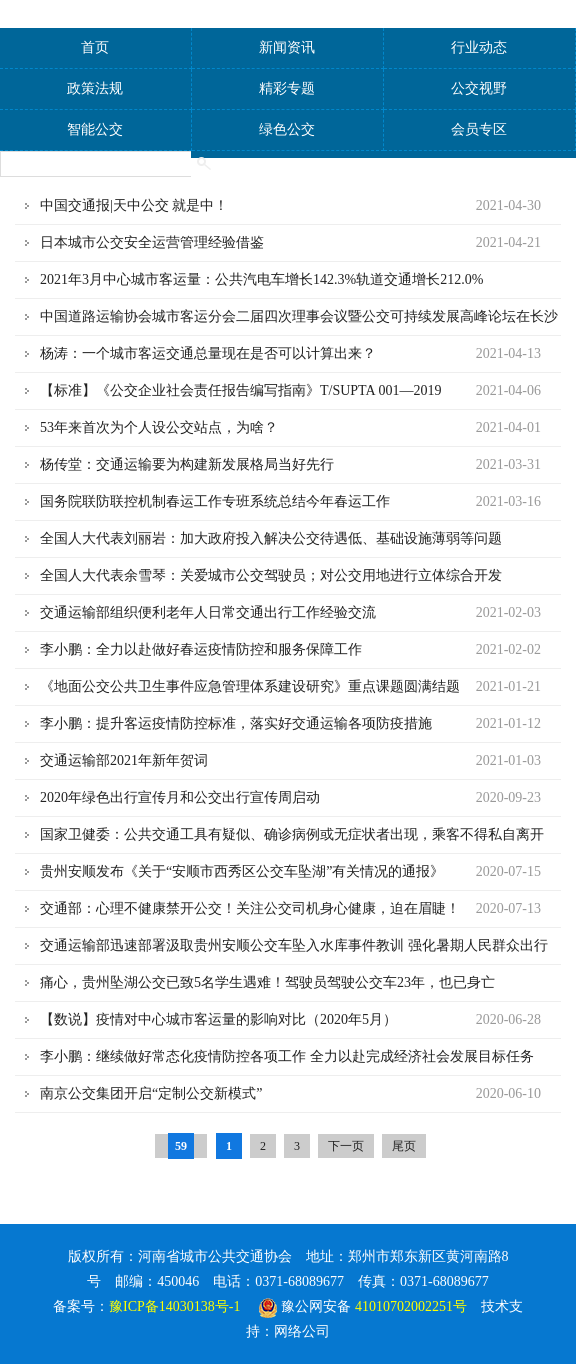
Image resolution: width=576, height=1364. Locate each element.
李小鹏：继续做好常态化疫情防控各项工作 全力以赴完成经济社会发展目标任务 (287, 1056)
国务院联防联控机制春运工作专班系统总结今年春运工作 (215, 501)
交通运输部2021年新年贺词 (124, 760)
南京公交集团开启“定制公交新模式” (151, 1093)
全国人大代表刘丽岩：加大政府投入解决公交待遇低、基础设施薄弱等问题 (271, 538)
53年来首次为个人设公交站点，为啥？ (159, 427)
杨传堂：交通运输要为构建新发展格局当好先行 (187, 464)
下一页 (346, 1146)
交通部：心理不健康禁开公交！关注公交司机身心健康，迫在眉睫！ (250, 908)
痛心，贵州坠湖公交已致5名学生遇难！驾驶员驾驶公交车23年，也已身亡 (267, 982)
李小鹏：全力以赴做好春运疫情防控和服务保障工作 (201, 649)
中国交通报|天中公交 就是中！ (134, 205)
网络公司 (302, 1331)
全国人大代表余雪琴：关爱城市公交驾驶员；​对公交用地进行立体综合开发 (271, 575)
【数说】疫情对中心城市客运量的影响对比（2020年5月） (218, 1019)
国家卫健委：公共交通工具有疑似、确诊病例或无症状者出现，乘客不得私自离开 (292, 834)
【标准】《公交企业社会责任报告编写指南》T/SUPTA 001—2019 (240, 390)
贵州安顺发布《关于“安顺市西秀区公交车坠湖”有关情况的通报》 (242, 871)
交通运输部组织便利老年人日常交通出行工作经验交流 (208, 612)
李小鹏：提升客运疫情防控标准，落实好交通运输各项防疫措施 (236, 723)
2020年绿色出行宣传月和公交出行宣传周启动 (180, 797)
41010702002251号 (411, 1306)
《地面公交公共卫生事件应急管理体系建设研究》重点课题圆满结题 (250, 686)
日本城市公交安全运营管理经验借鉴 (152, 242)
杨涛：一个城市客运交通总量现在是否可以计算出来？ (208, 353)
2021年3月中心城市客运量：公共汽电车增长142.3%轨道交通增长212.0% (261, 279)
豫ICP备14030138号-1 (174, 1306)
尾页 (404, 1146)
